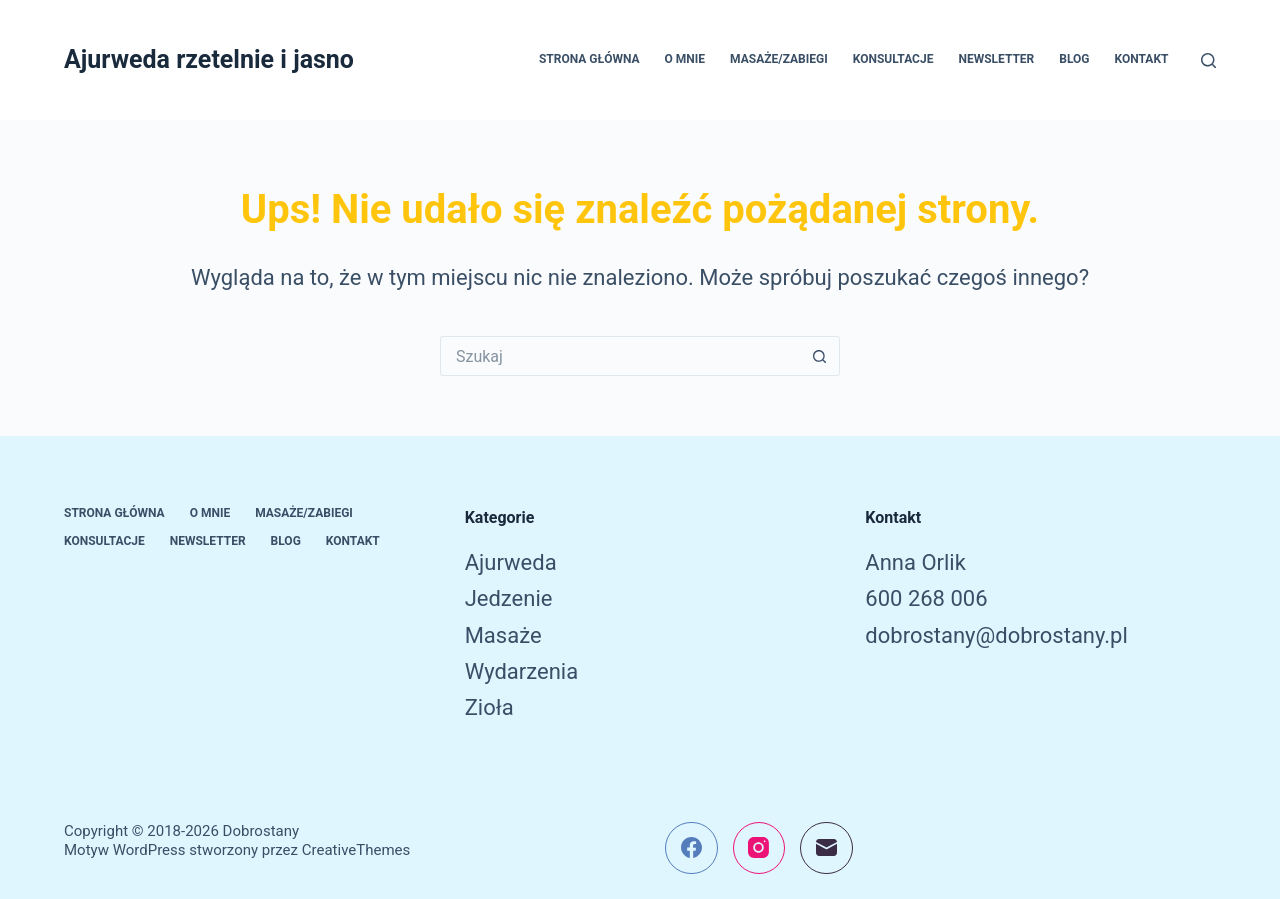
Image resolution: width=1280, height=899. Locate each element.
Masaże (503, 635)
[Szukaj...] (620, 356)
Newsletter (996, 59)
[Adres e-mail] (826, 848)
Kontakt (1142, 59)
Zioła (489, 707)
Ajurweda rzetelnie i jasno (209, 59)
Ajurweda (511, 562)
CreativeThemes (356, 850)
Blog (1074, 59)
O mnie (685, 59)
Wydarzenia (522, 671)
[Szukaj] (1208, 60)
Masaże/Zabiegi (779, 59)
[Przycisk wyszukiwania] (820, 356)
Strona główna (589, 59)
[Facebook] (691, 848)
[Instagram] (759, 848)
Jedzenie (509, 598)
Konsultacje (893, 59)
